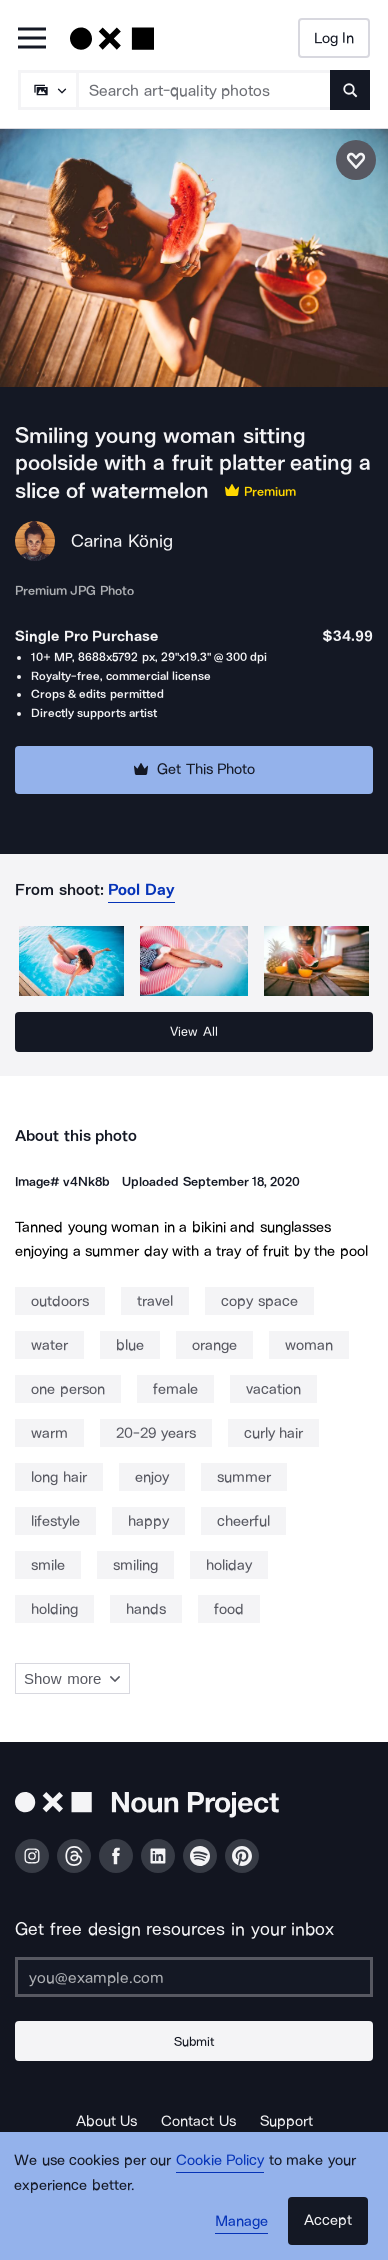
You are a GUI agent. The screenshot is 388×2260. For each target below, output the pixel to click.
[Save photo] (356, 160)
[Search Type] (47, 90)
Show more (72, 1678)
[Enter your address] (194, 1977)
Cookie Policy (220, 2160)
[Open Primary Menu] (32, 39)
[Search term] (204, 90)
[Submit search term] (350, 90)
